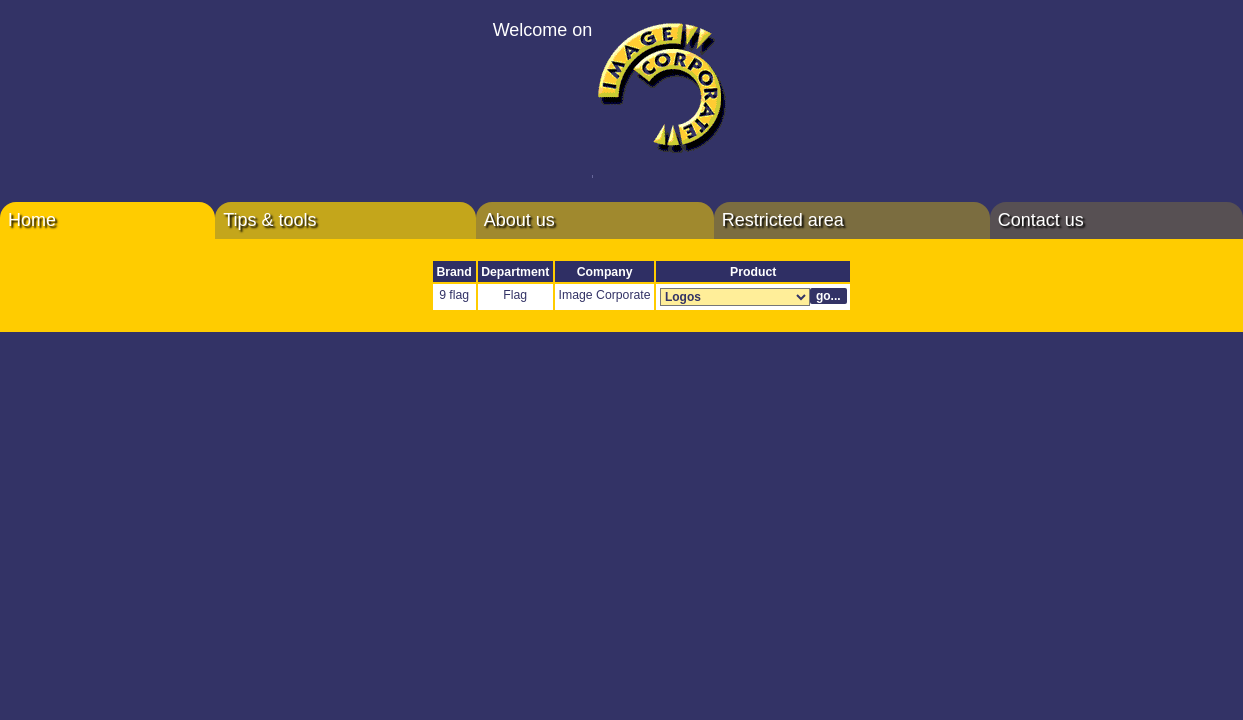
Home (32, 220)
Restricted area (783, 220)
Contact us (1041, 220)
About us (519, 220)
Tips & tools (269, 220)
